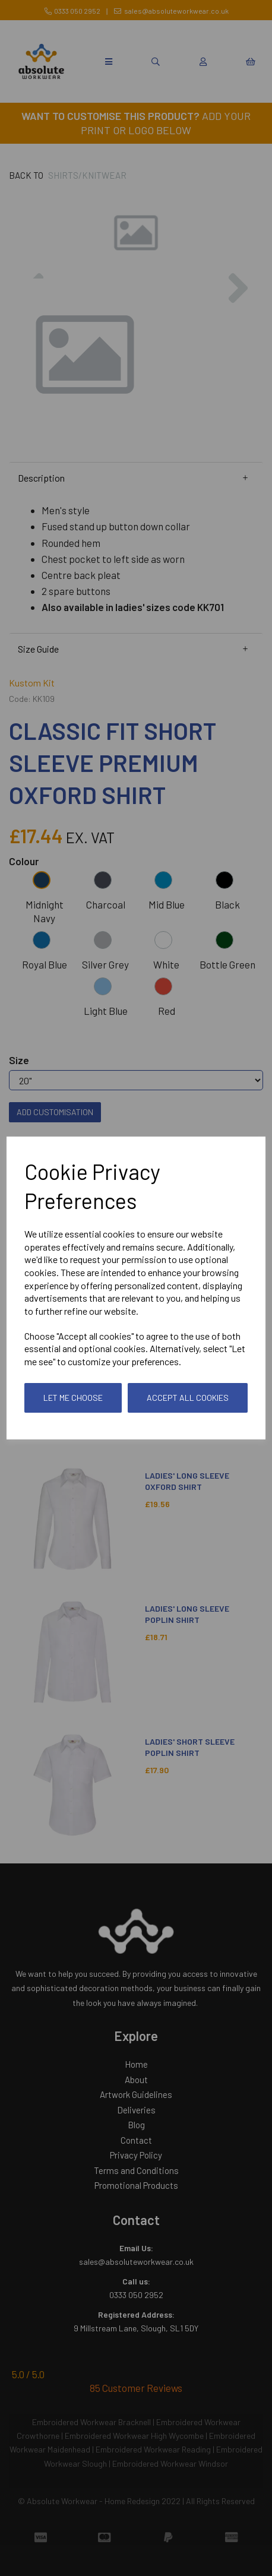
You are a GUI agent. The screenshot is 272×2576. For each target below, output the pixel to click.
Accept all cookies (188, 1398)
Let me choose (73, 1398)
